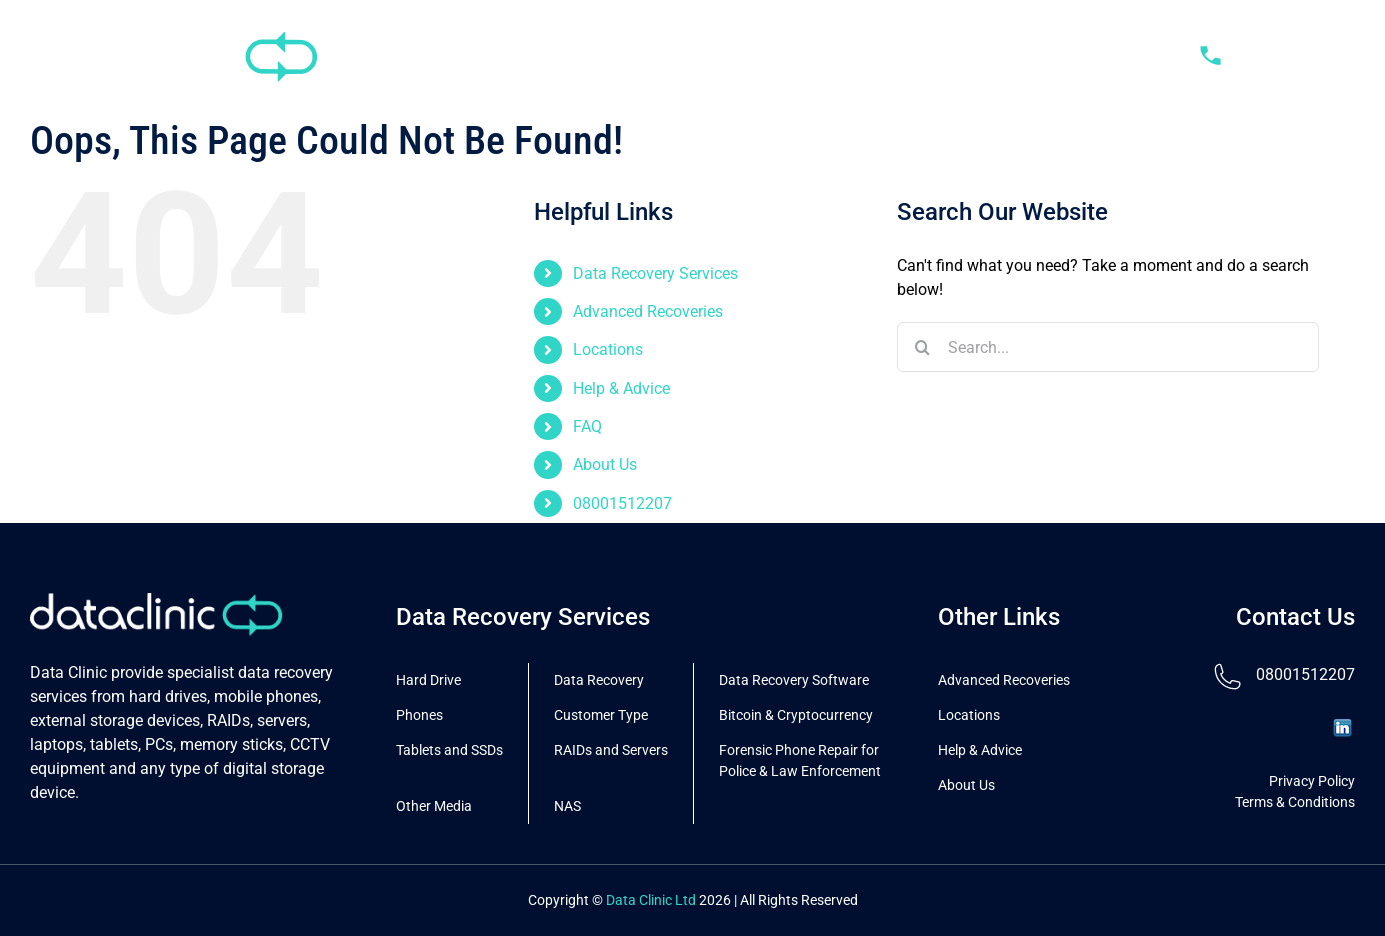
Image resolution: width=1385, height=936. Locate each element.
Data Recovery (599, 680)
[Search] (922, 347)
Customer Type (601, 715)
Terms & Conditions (1295, 802)
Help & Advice (621, 388)
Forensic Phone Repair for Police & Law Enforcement (800, 760)
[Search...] (1108, 347)
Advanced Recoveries (648, 311)
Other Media (434, 806)
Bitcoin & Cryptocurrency (796, 715)
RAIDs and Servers (611, 750)
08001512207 (622, 503)
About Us (605, 464)
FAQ (587, 426)
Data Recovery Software (794, 680)
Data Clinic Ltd (651, 900)
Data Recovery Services (655, 273)
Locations (608, 349)
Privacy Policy (1312, 781)
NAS (567, 806)
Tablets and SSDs (449, 750)
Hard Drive (428, 680)
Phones (419, 715)
